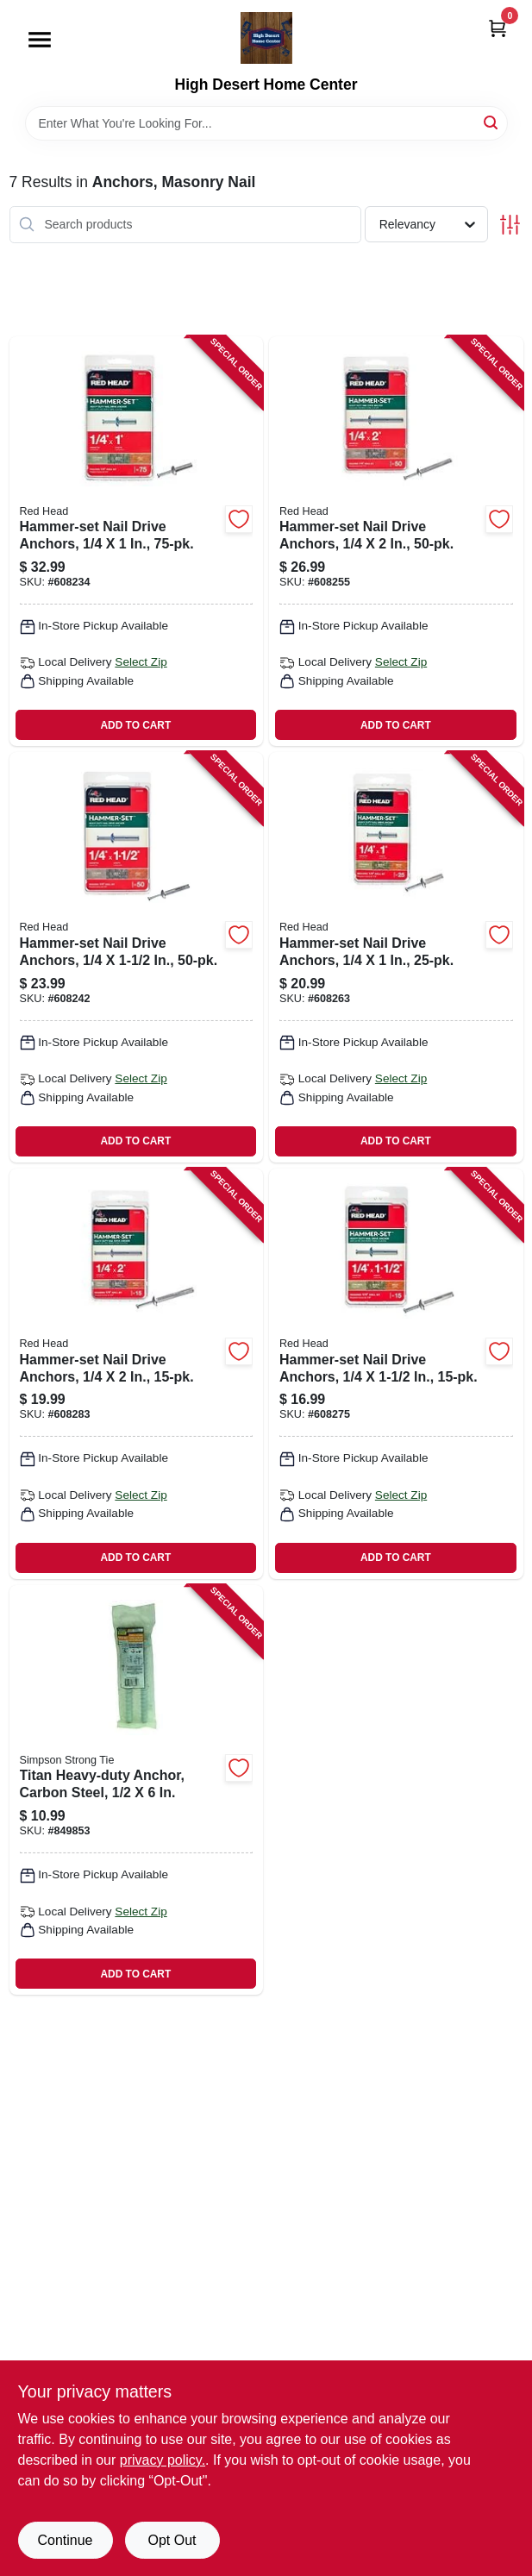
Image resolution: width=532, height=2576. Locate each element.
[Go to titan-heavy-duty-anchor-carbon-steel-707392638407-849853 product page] (136, 1790)
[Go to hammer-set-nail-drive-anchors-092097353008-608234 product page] (136, 541)
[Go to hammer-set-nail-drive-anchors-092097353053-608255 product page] (396, 541)
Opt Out (171, 2540)
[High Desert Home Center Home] (266, 38)
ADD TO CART (136, 725)
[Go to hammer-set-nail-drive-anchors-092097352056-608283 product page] (136, 1374)
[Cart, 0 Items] (497, 28)
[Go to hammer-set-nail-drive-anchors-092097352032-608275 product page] (396, 1374)
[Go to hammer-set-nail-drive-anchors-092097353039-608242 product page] (136, 957)
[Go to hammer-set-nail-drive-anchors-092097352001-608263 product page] (396, 957)
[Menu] (39, 39)
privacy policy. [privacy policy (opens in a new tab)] (162, 2460)
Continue (64, 2540)
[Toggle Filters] (510, 225)
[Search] (491, 122)
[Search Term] (266, 123)
